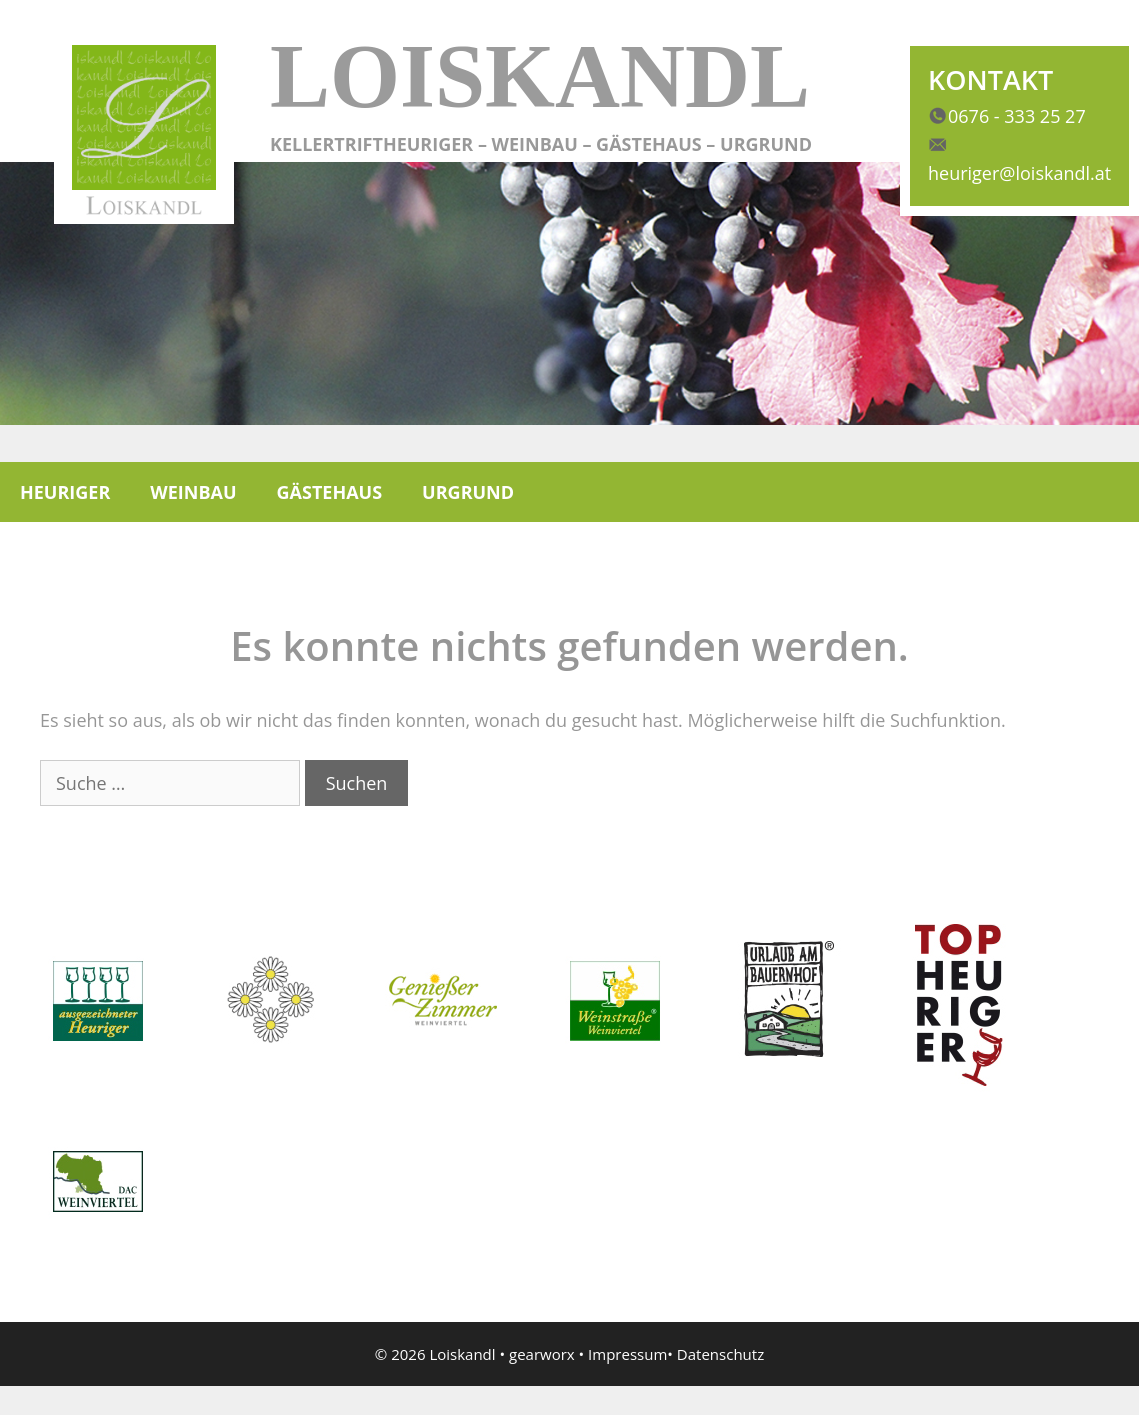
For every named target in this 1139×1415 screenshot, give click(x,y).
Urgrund (468, 492)
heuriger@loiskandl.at (1019, 173)
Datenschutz (720, 1354)
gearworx (542, 1354)
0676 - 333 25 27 (1017, 116)
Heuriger (65, 492)
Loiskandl (540, 76)
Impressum (627, 1354)
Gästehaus (330, 492)
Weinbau (193, 492)
